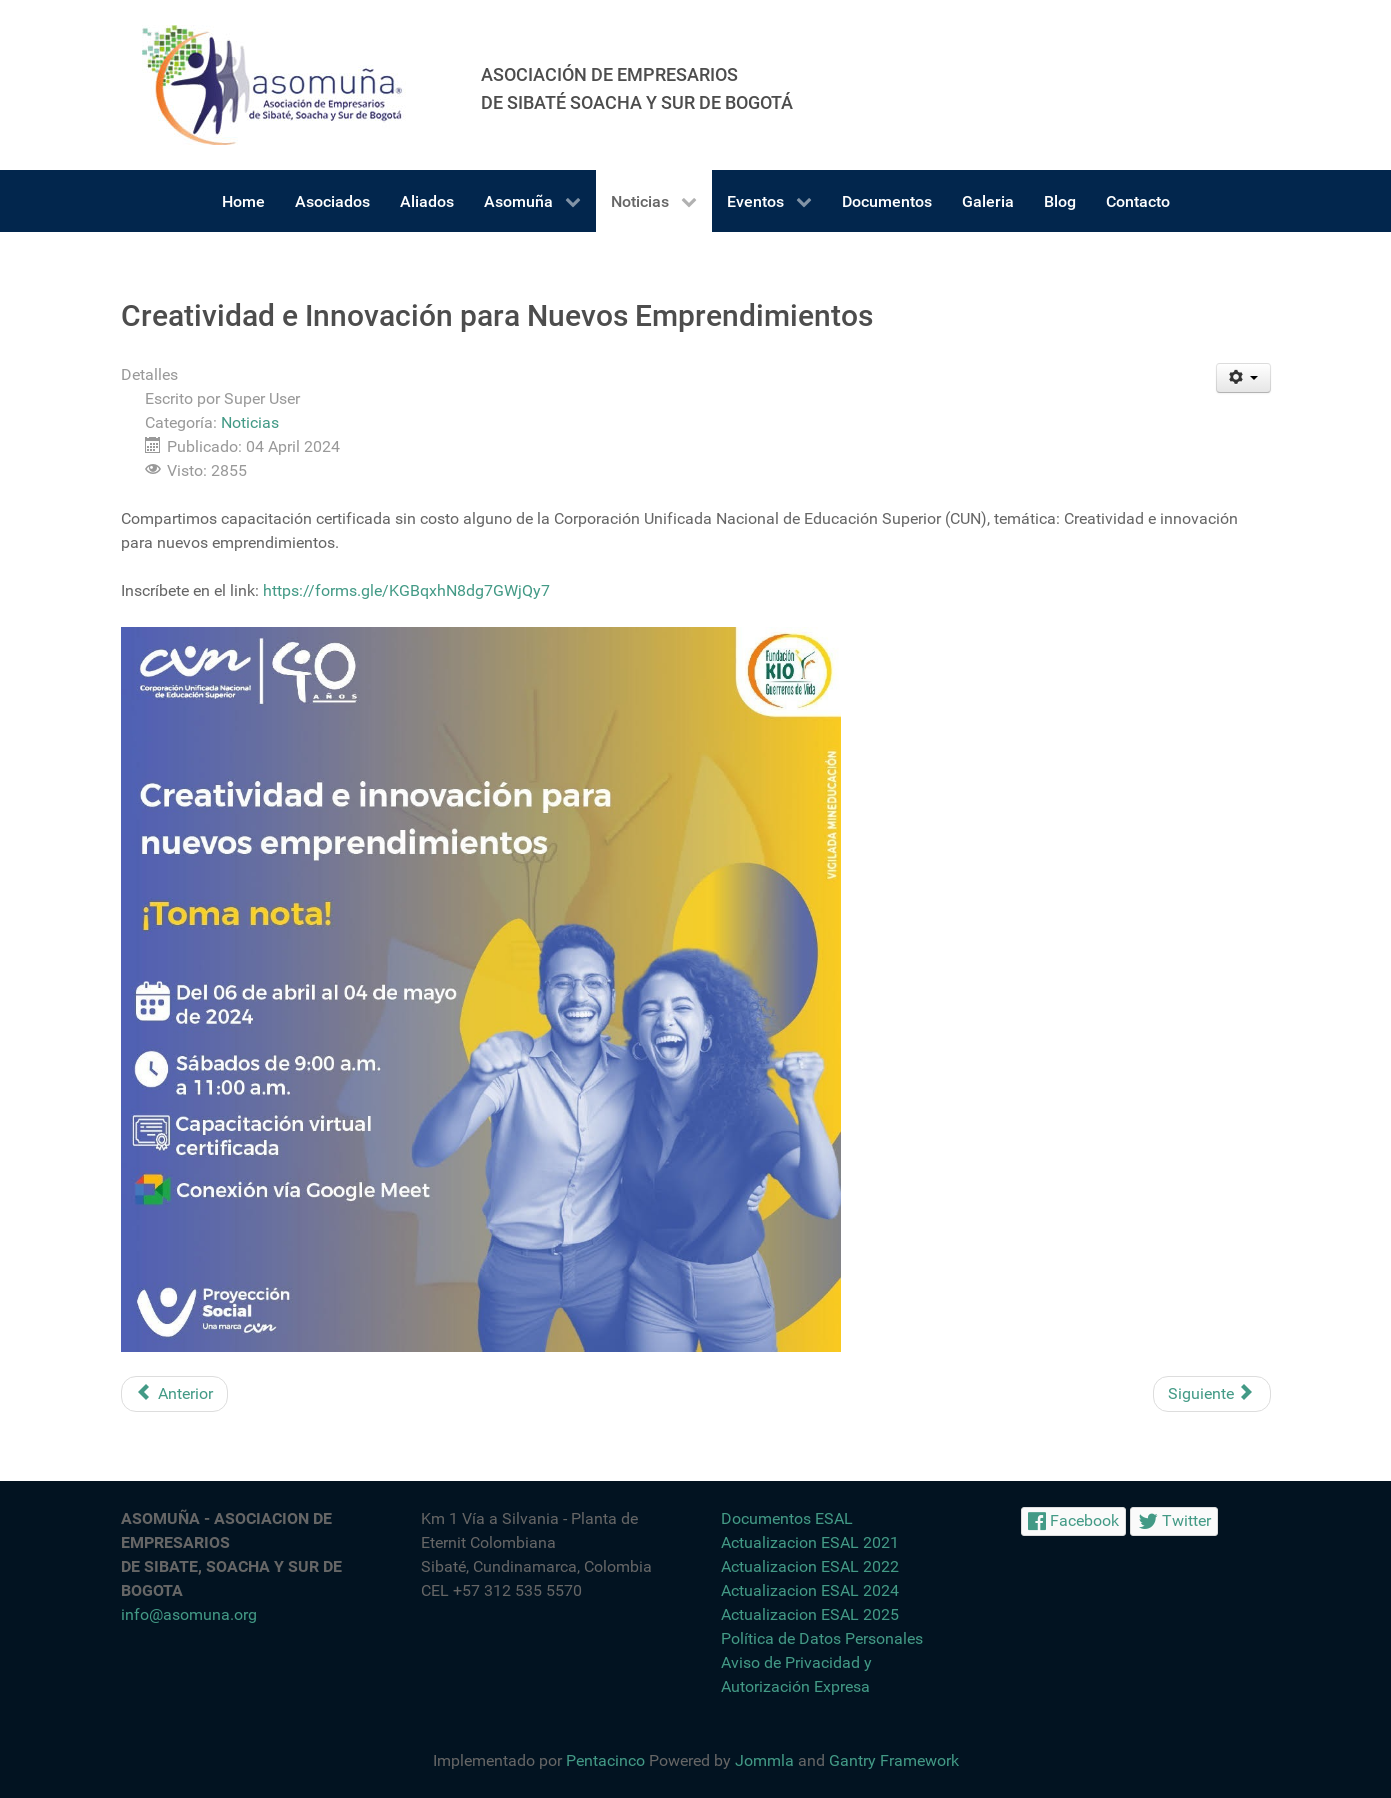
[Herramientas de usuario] (1243, 378)
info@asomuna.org (189, 1614)
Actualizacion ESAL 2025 (810, 1614)
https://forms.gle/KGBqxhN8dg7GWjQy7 (404, 590)
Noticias (250, 422)
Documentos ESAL (787, 1518)
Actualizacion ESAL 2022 (810, 1566)
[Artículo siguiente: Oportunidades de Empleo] (1212, 1394)
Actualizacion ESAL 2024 (810, 1590)
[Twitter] (1174, 1521)
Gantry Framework (894, 1760)
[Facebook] (1074, 1521)
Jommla (764, 1760)
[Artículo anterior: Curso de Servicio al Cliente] (174, 1394)
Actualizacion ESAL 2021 (810, 1542)
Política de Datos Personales (822, 1638)
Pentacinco (605, 1760)
